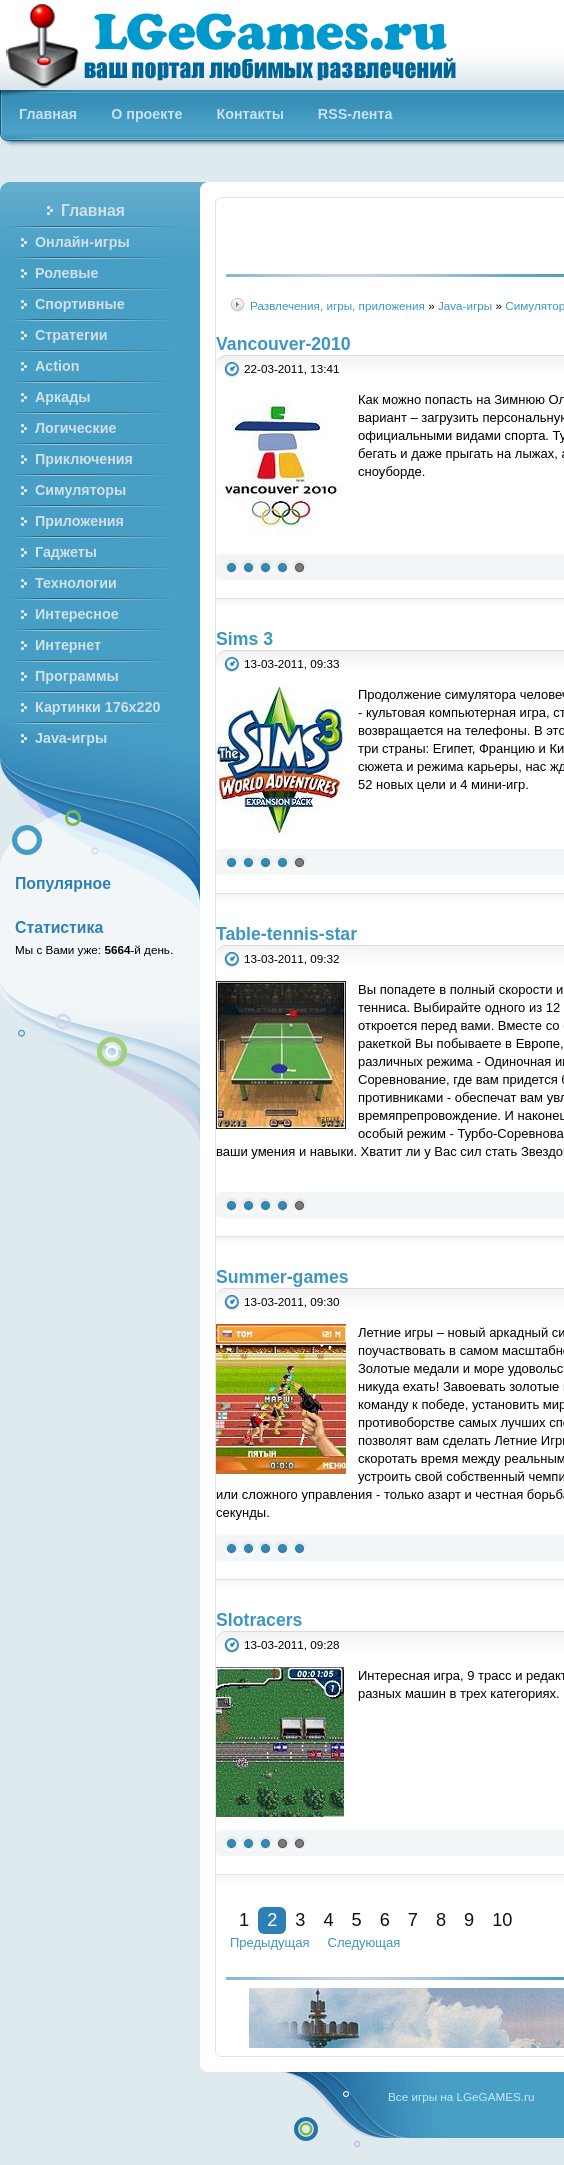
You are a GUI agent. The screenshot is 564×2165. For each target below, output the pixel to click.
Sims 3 (244, 639)
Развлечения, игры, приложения (337, 305)
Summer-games (282, 1277)
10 (502, 1920)
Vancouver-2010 (283, 344)
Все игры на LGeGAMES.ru (461, 2096)
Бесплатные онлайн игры (242, 45)
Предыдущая (270, 1942)
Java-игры (465, 305)
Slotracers (259, 1620)
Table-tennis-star (286, 934)
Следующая (364, 1942)
